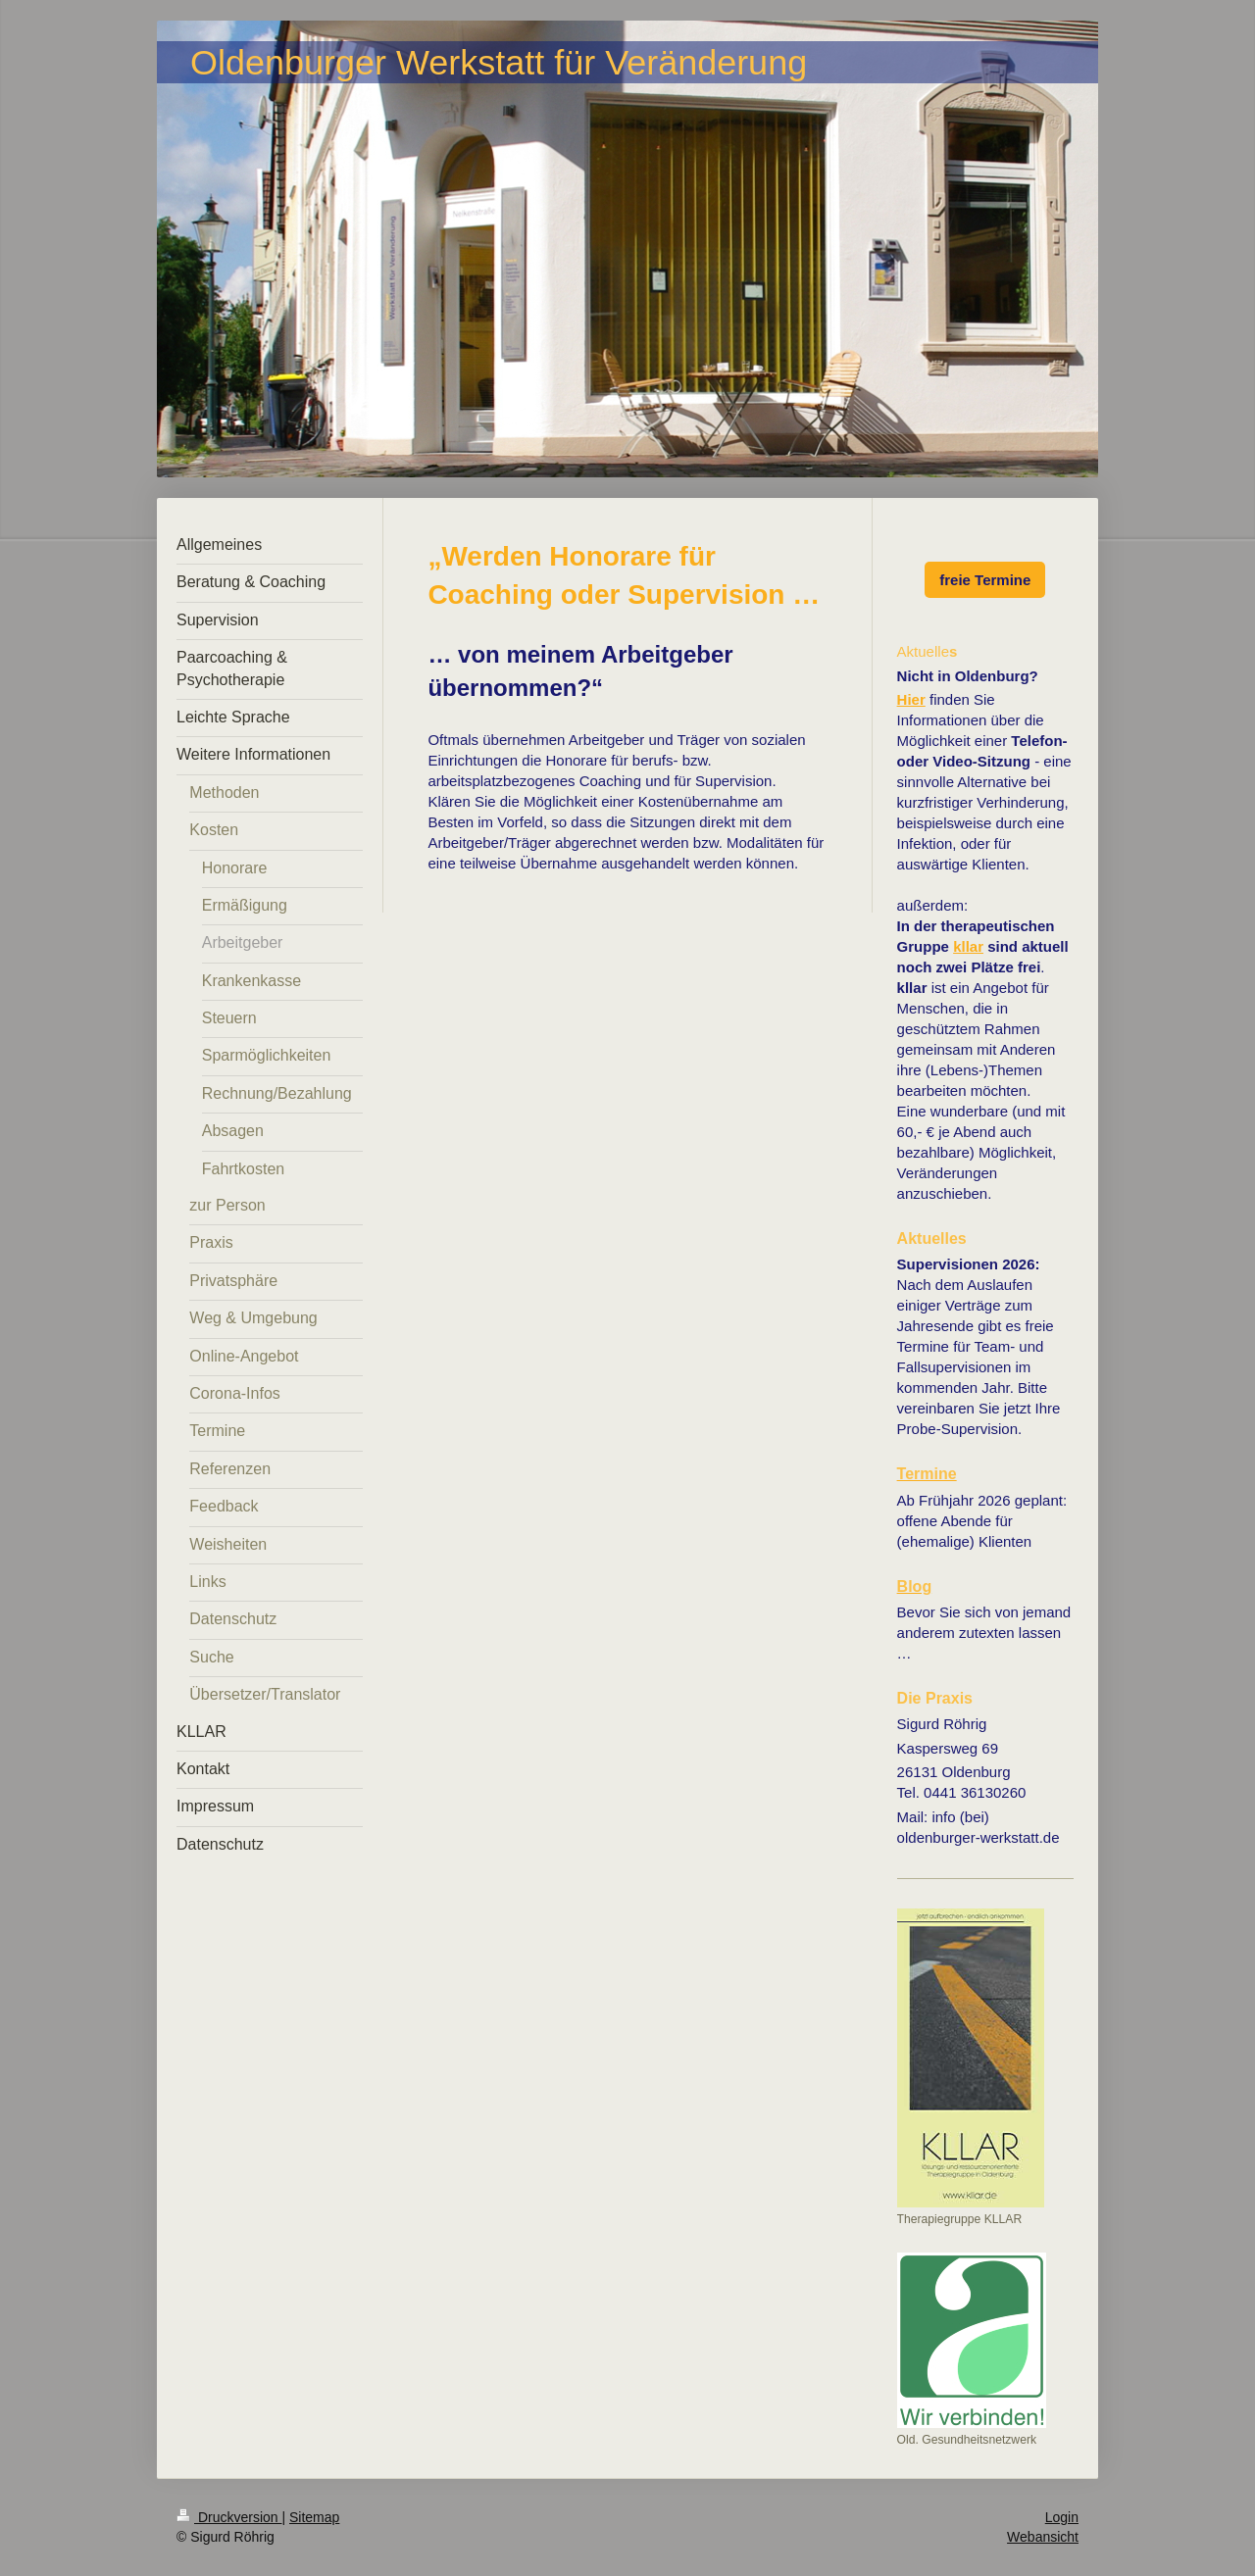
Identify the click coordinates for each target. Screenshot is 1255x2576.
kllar (968, 946)
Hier (911, 699)
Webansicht (1043, 2537)
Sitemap (314, 2517)
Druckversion (228, 2517)
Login (1062, 2517)
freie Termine (984, 579)
